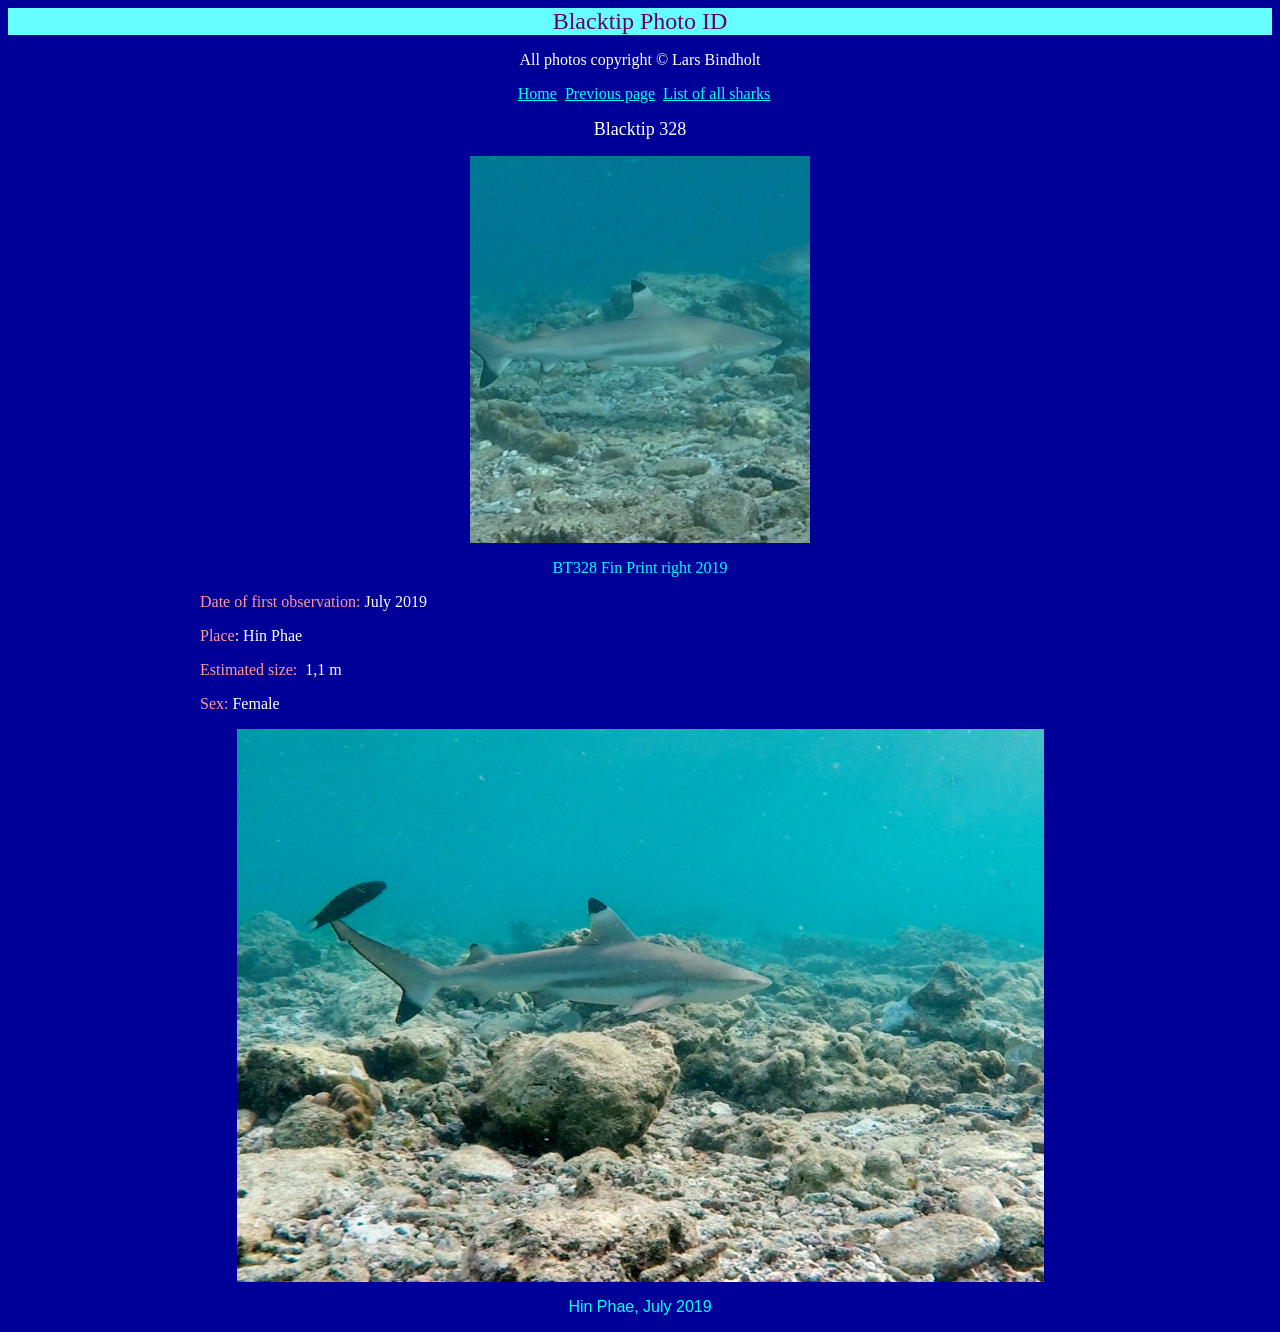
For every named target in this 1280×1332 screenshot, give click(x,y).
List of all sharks (716, 93)
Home (537, 93)
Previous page (610, 93)
